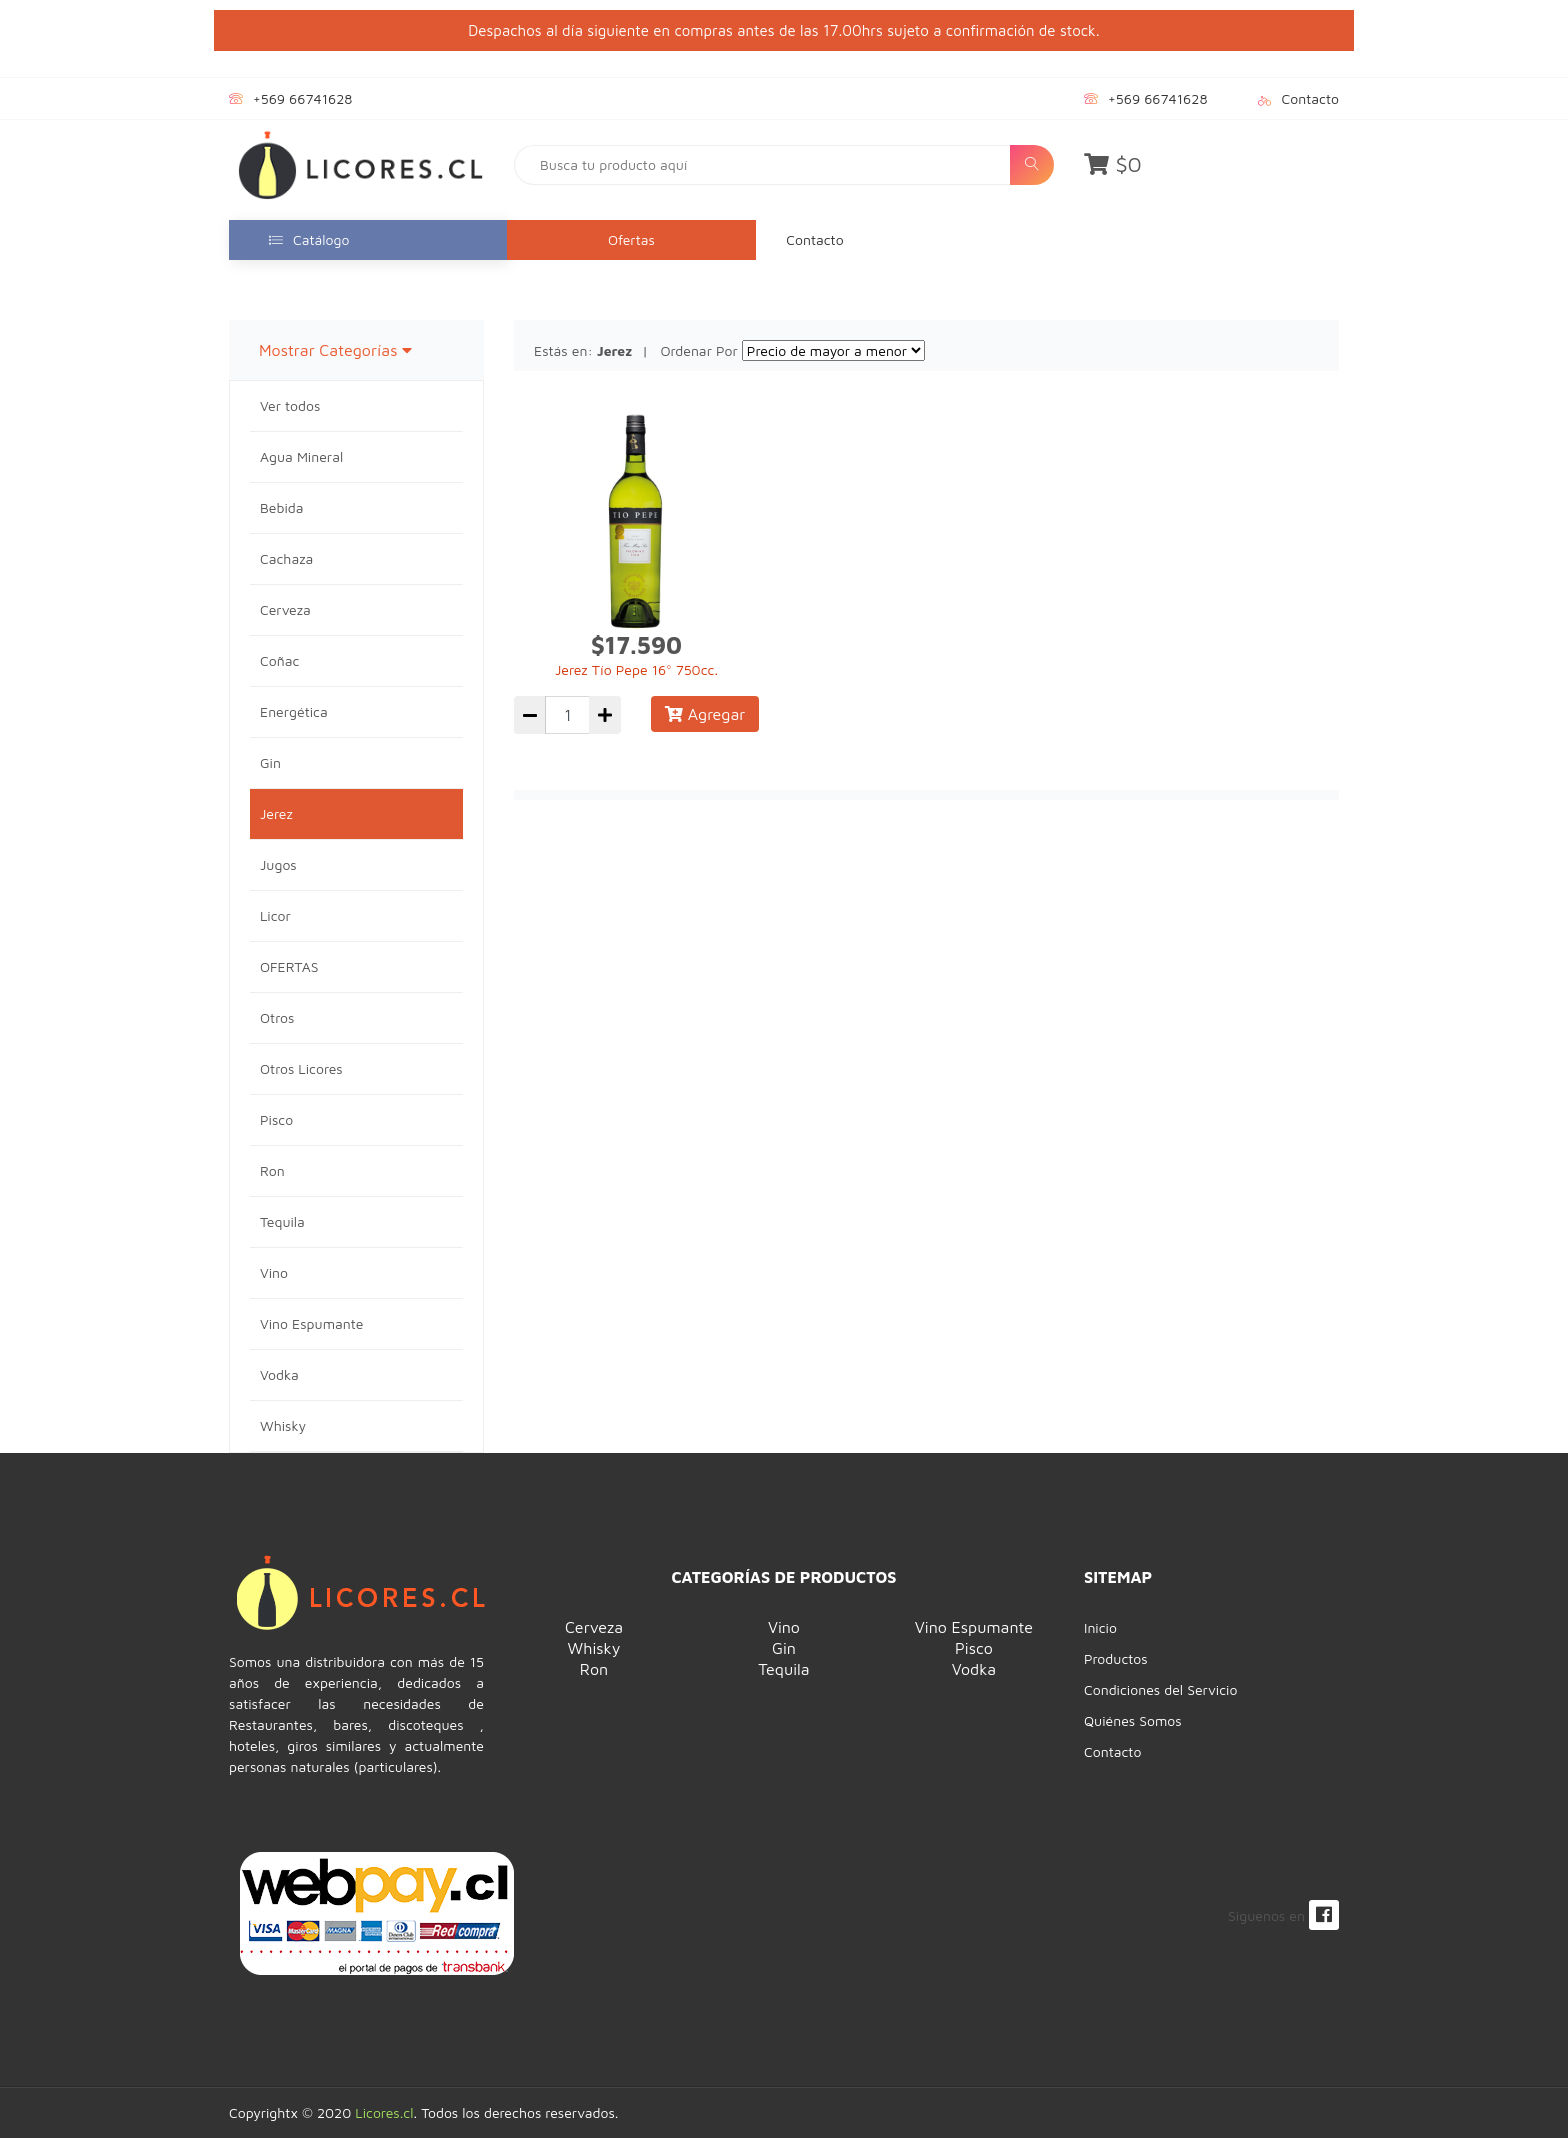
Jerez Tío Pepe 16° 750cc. (636, 669)
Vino (274, 1272)
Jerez (276, 813)
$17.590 (636, 645)
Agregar (705, 714)
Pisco (276, 1119)
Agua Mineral (301, 456)
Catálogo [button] (309, 239)
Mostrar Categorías (335, 350)
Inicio (1100, 1627)
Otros (277, 1017)
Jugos (278, 864)
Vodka (279, 1374)
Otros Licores (301, 1068)
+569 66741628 (302, 98)
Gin (270, 762)
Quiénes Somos (1133, 1720)
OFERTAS (289, 966)
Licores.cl (384, 2112)
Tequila (282, 1221)
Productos (1116, 1658)
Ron (272, 1170)
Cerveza (285, 609)
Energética (294, 711)
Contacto (1310, 98)
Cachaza (286, 558)
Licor (275, 915)
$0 (1113, 164)
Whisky (283, 1425)
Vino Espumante (311, 1323)
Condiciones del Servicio (1160, 1689)
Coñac (279, 660)
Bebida (282, 507)
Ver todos (290, 405)
